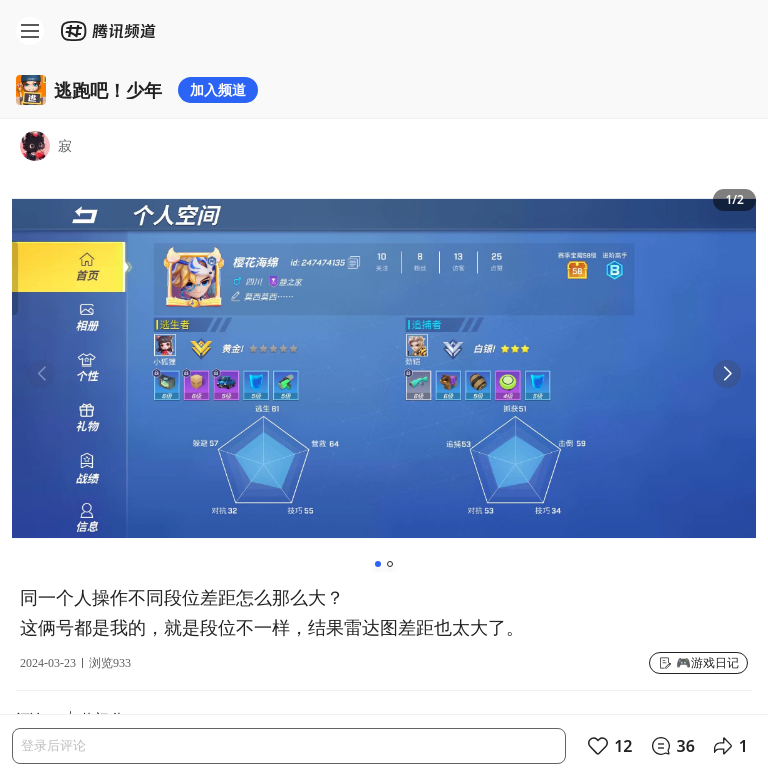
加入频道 (218, 89)
